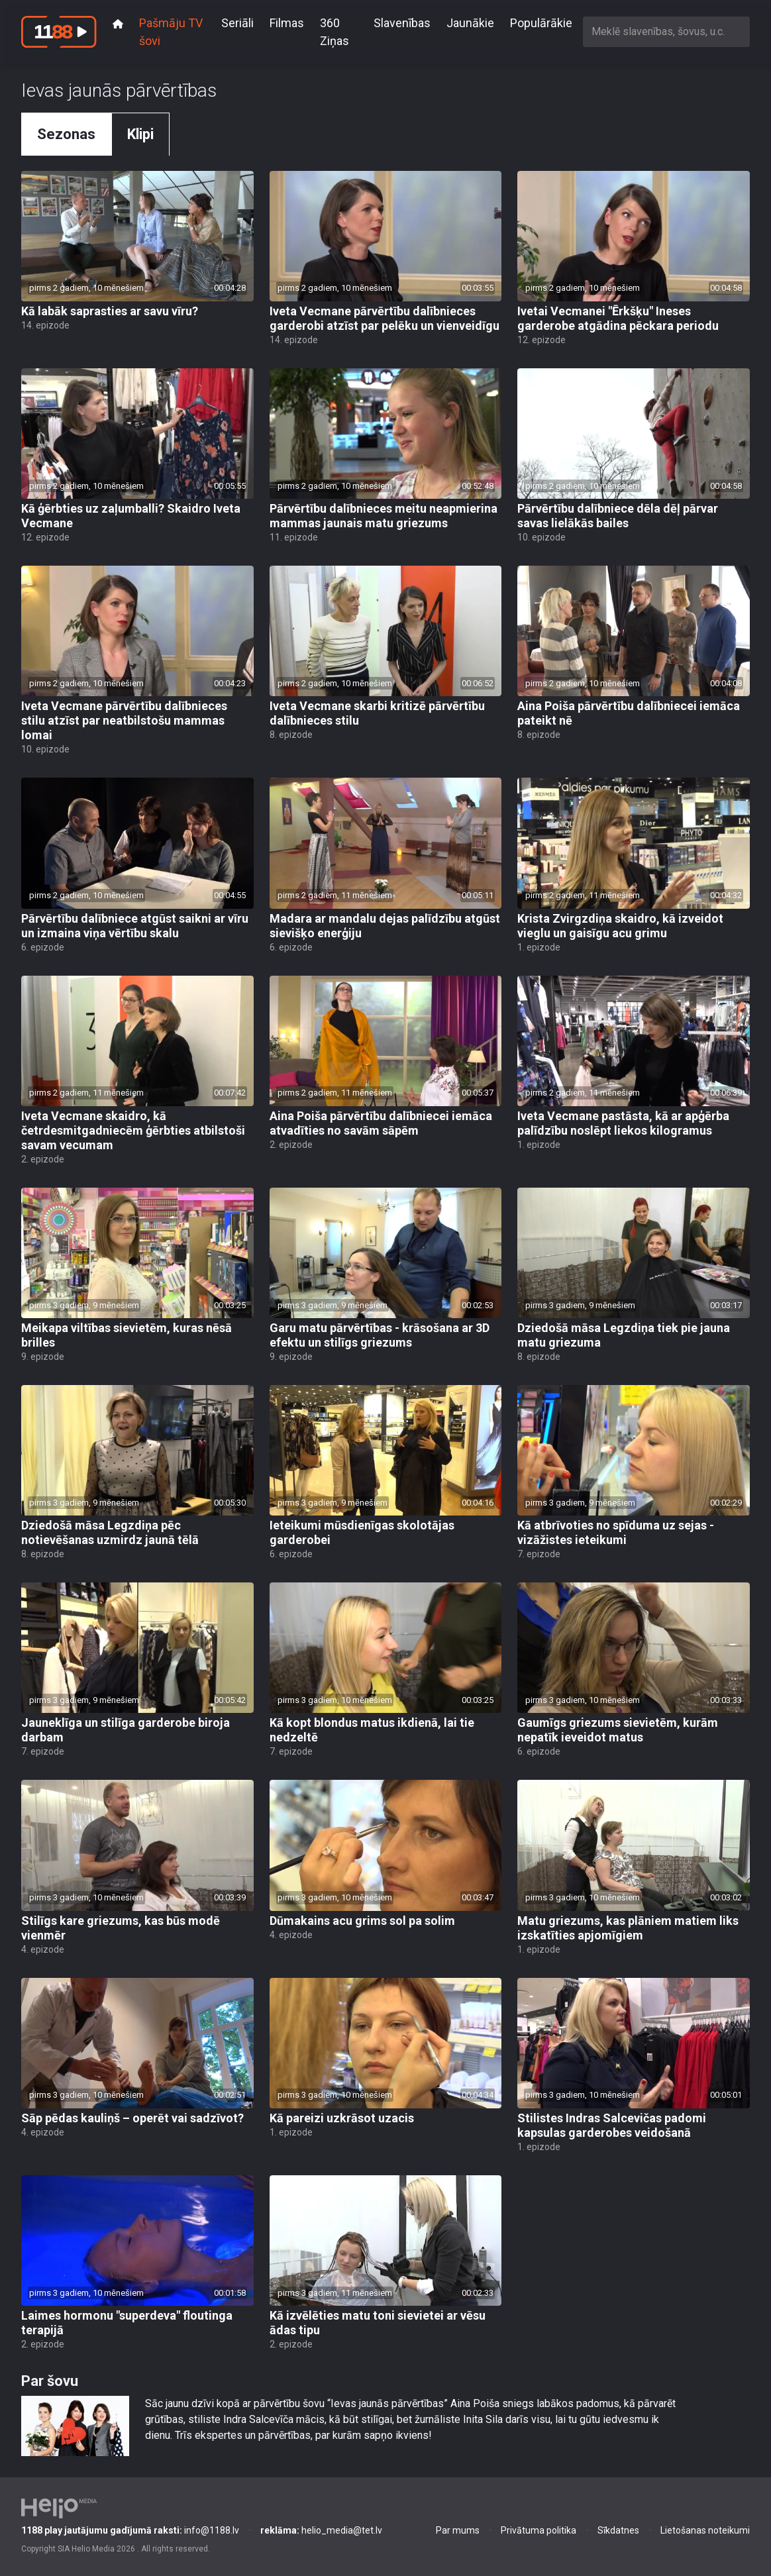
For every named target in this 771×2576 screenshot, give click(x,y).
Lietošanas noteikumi (705, 2530)
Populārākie (541, 23)
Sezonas (66, 134)
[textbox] (666, 31)
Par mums (458, 2530)
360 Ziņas (334, 32)
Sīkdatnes (618, 2530)
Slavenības (402, 23)
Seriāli (237, 23)
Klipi (140, 134)
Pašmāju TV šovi (171, 32)
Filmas (287, 23)
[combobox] (666, 31)
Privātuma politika (538, 2530)
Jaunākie (470, 23)
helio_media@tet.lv (321, 2530)
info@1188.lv (130, 2530)
